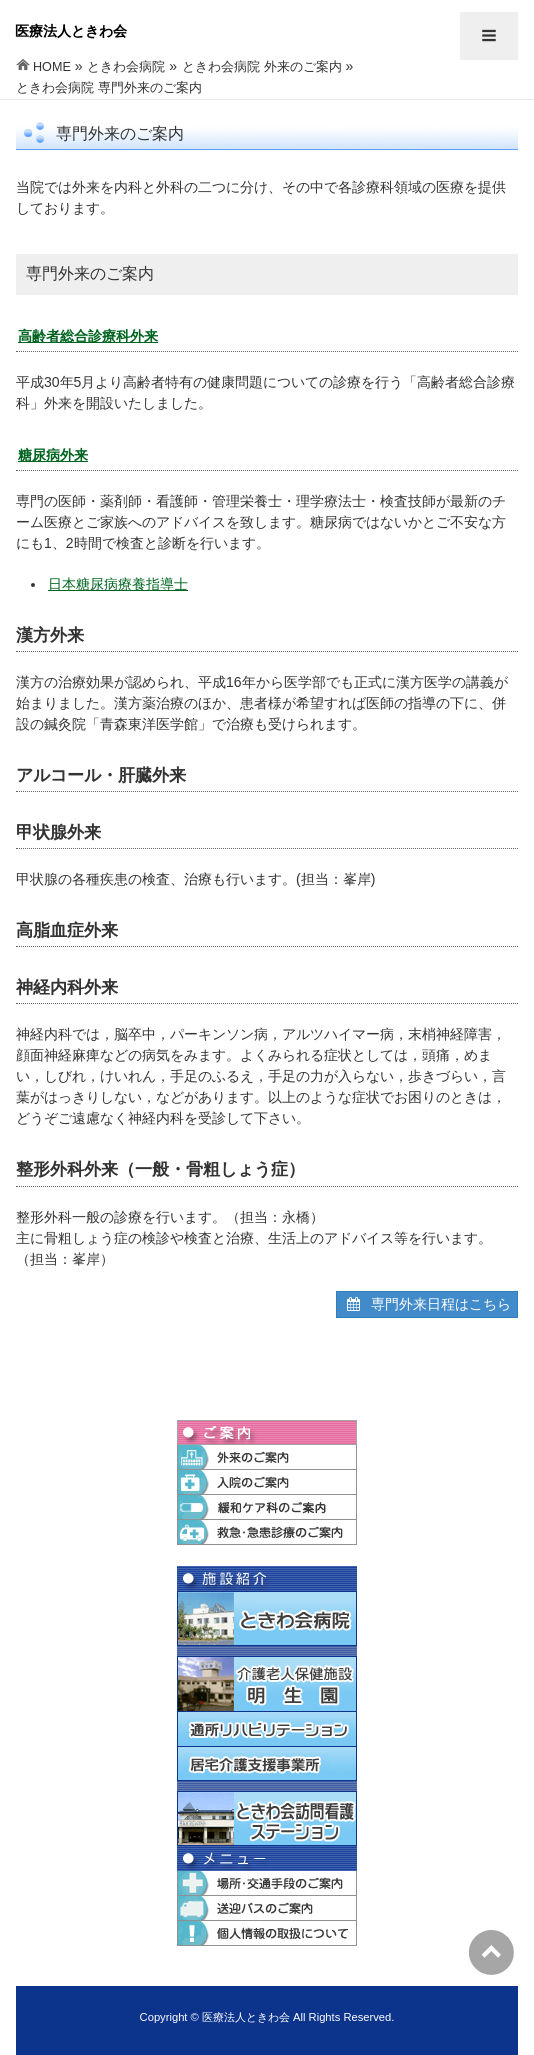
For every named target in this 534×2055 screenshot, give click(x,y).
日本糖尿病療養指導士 (118, 584)
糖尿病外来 (53, 455)
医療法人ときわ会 (71, 31)
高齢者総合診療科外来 (88, 336)
